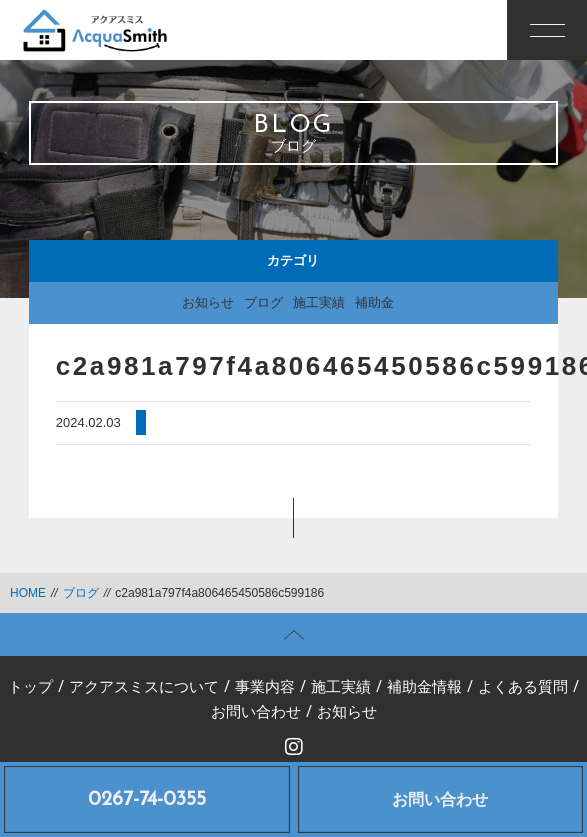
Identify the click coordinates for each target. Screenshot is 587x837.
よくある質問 (523, 688)
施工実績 (319, 302)
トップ (30, 688)
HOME (28, 593)
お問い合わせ (440, 799)
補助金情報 (424, 688)
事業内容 (265, 688)
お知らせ (208, 302)
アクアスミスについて (144, 688)
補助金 (374, 302)
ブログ (263, 302)
